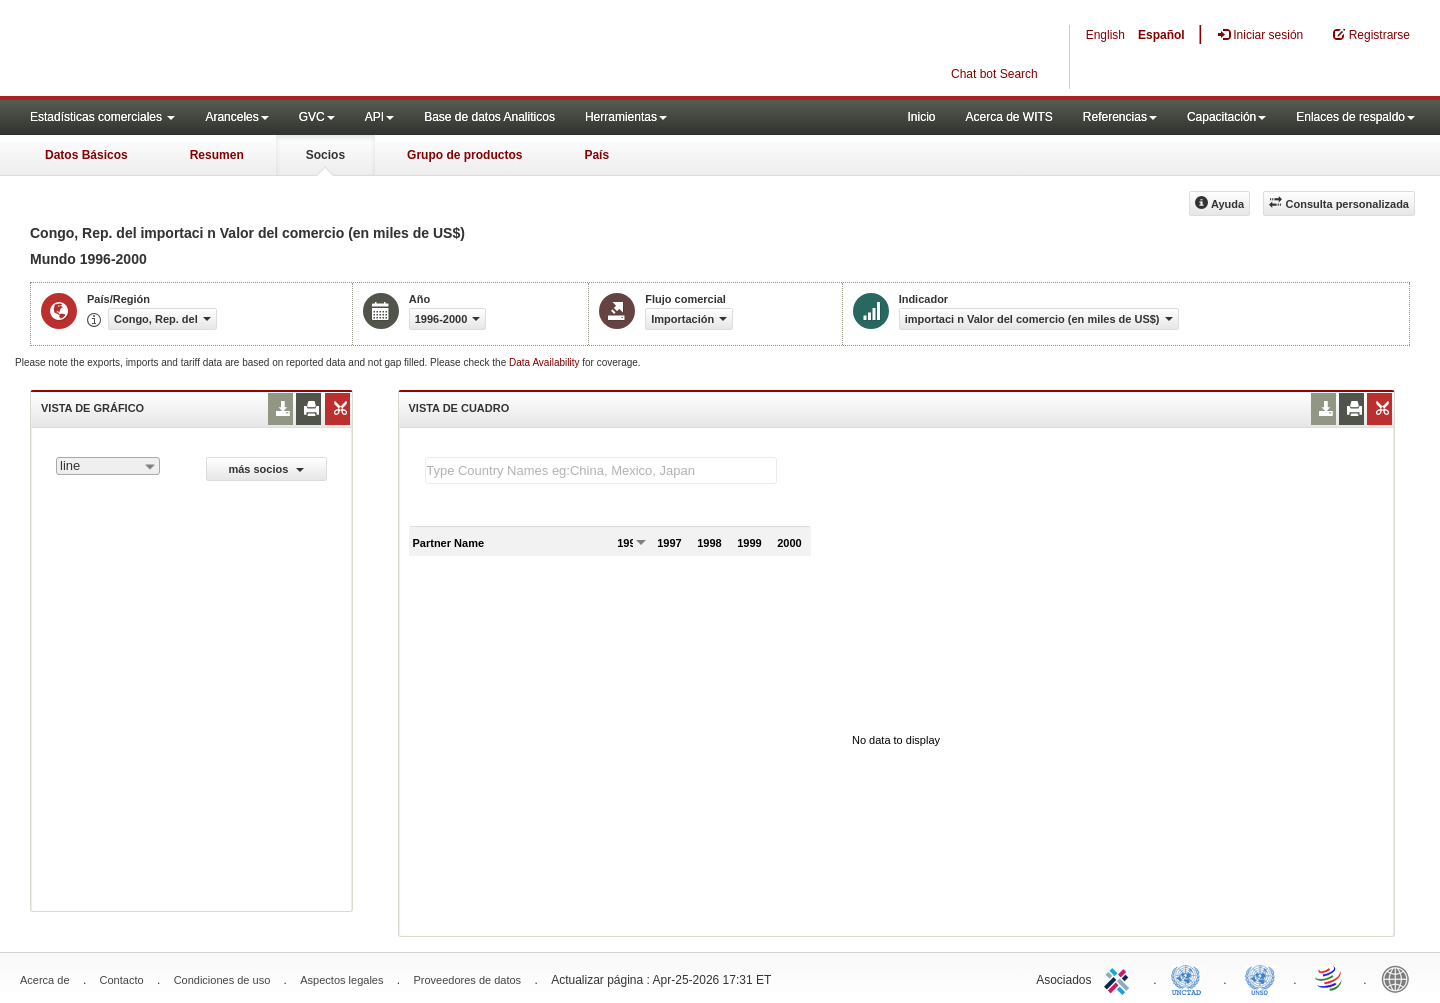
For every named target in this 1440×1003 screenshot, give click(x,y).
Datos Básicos (86, 155)
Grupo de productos (464, 155)
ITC (1120, 978)
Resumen (217, 155)
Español (1161, 35)
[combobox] (108, 466)
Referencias (1120, 117)
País (596, 155)
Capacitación (1226, 117)
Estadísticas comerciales (102, 117)
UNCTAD (1190, 978)
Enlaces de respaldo (1355, 117)
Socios (325, 155)
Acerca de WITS (1008, 117)
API (379, 117)
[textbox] (601, 470)
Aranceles (236, 117)
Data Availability (545, 362)
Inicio (921, 117)
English (1105, 35)
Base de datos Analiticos (489, 117)
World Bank (1400, 978)
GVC (317, 117)
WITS (200, 50)
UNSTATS (1260, 978)
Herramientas (626, 117)
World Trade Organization (1330, 978)
